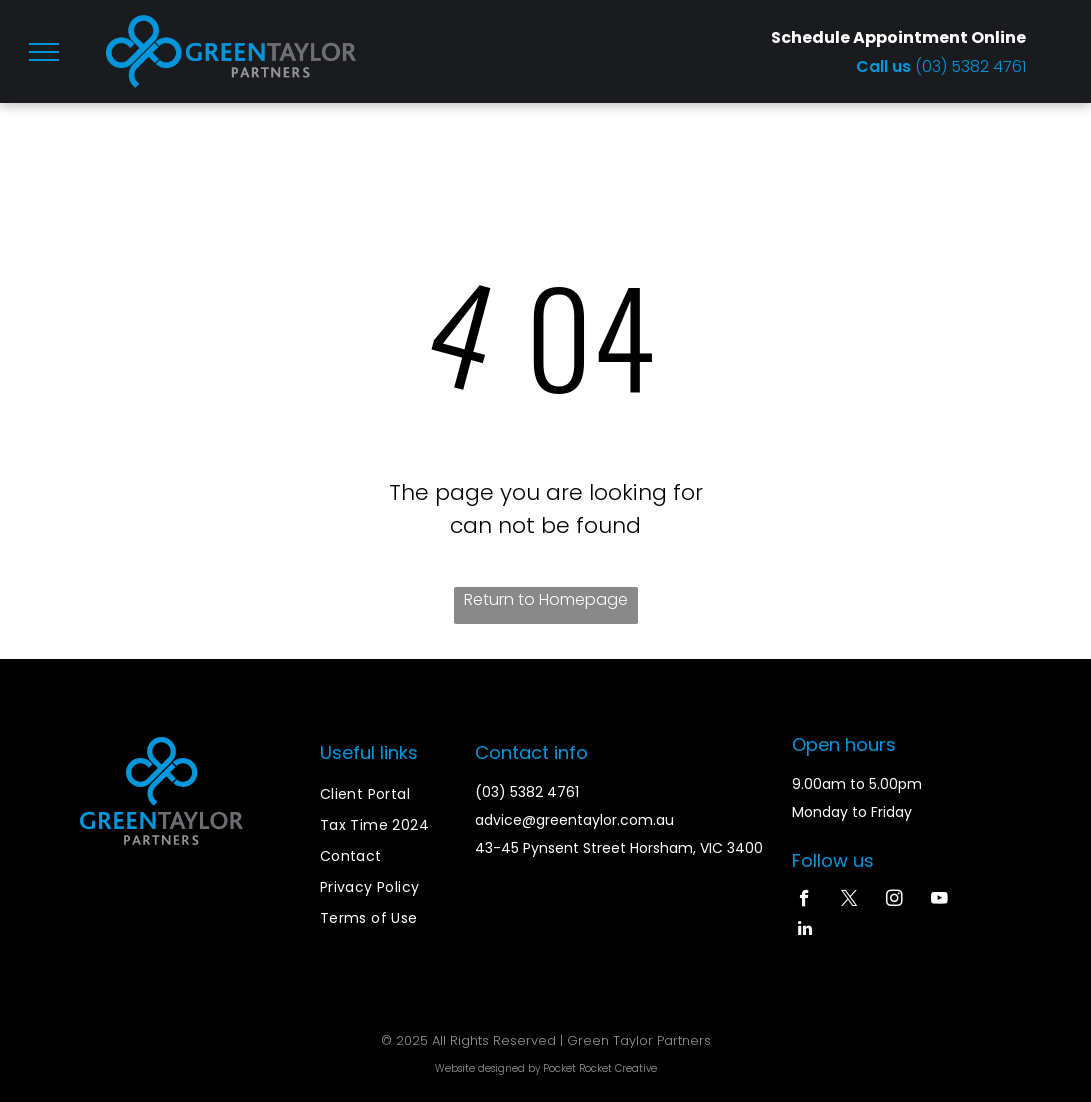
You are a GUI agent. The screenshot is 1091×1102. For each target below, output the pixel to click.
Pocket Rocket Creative (600, 1068)
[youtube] (939, 901)
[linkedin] (804, 931)
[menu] (44, 52)
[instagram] (894, 901)
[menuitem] (392, 794)
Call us (885, 66)
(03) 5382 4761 (970, 66)
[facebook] (804, 901)
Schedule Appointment (869, 37)
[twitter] (849, 901)
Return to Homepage (546, 599)
